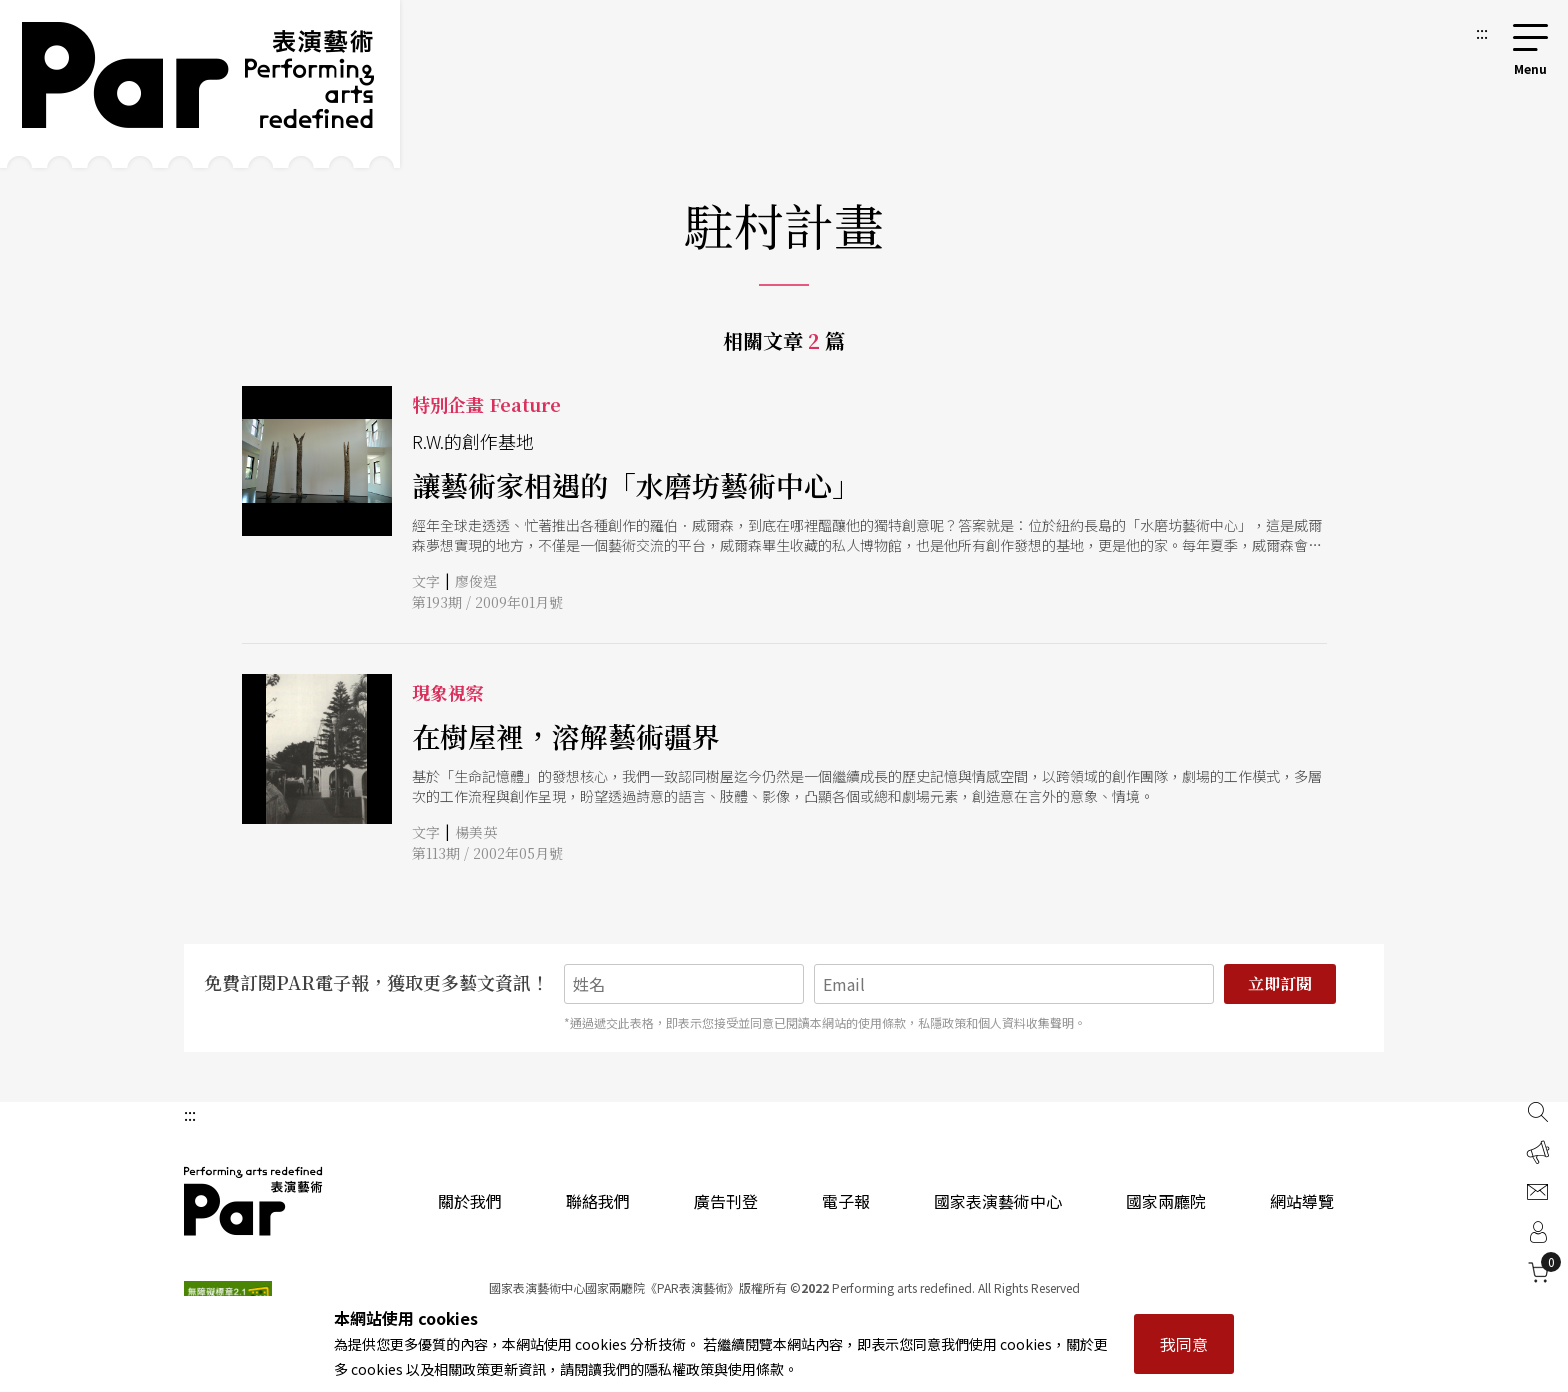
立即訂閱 (1280, 983)
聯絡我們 (598, 1201)
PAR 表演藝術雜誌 (254, 1201)
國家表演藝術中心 (998, 1201)
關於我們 (470, 1201)
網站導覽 (1302, 1201)
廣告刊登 (726, 1201)
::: (1482, 32)
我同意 (1184, 1344)
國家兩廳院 (1166, 1201)
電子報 (846, 1201)
